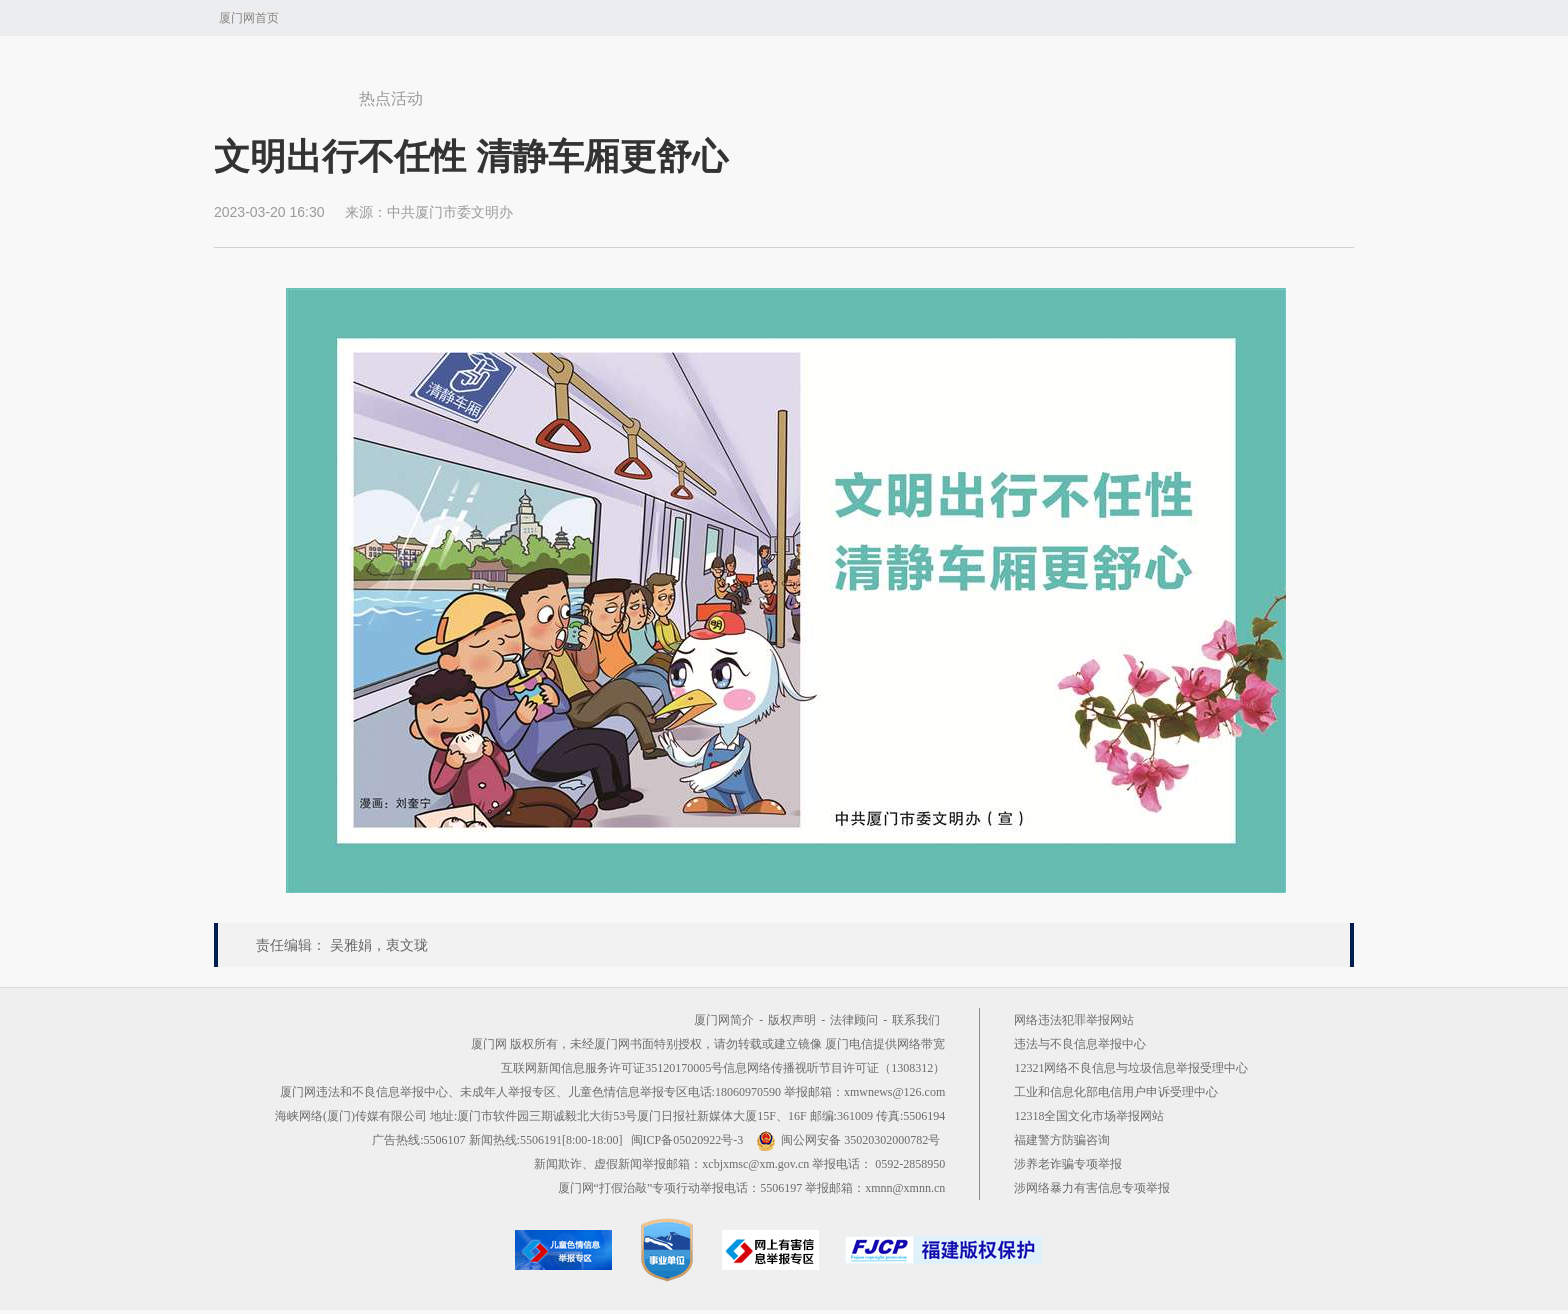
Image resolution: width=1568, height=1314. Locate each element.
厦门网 (280, 89)
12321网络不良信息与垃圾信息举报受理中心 (1131, 1068)
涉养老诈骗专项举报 (1068, 1164)
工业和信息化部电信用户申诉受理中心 (1116, 1092)
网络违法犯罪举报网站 (1074, 1020)
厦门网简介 (724, 1020)
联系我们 (916, 1020)
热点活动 (391, 98)
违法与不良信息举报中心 (1080, 1044)
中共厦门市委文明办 (450, 212)
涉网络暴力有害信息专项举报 (1092, 1188)
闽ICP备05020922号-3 (687, 1140)
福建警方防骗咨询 (1062, 1140)
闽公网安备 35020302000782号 (848, 1140)
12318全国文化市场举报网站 (1089, 1116)
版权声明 (792, 1020)
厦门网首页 (249, 18)
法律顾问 (854, 1020)
